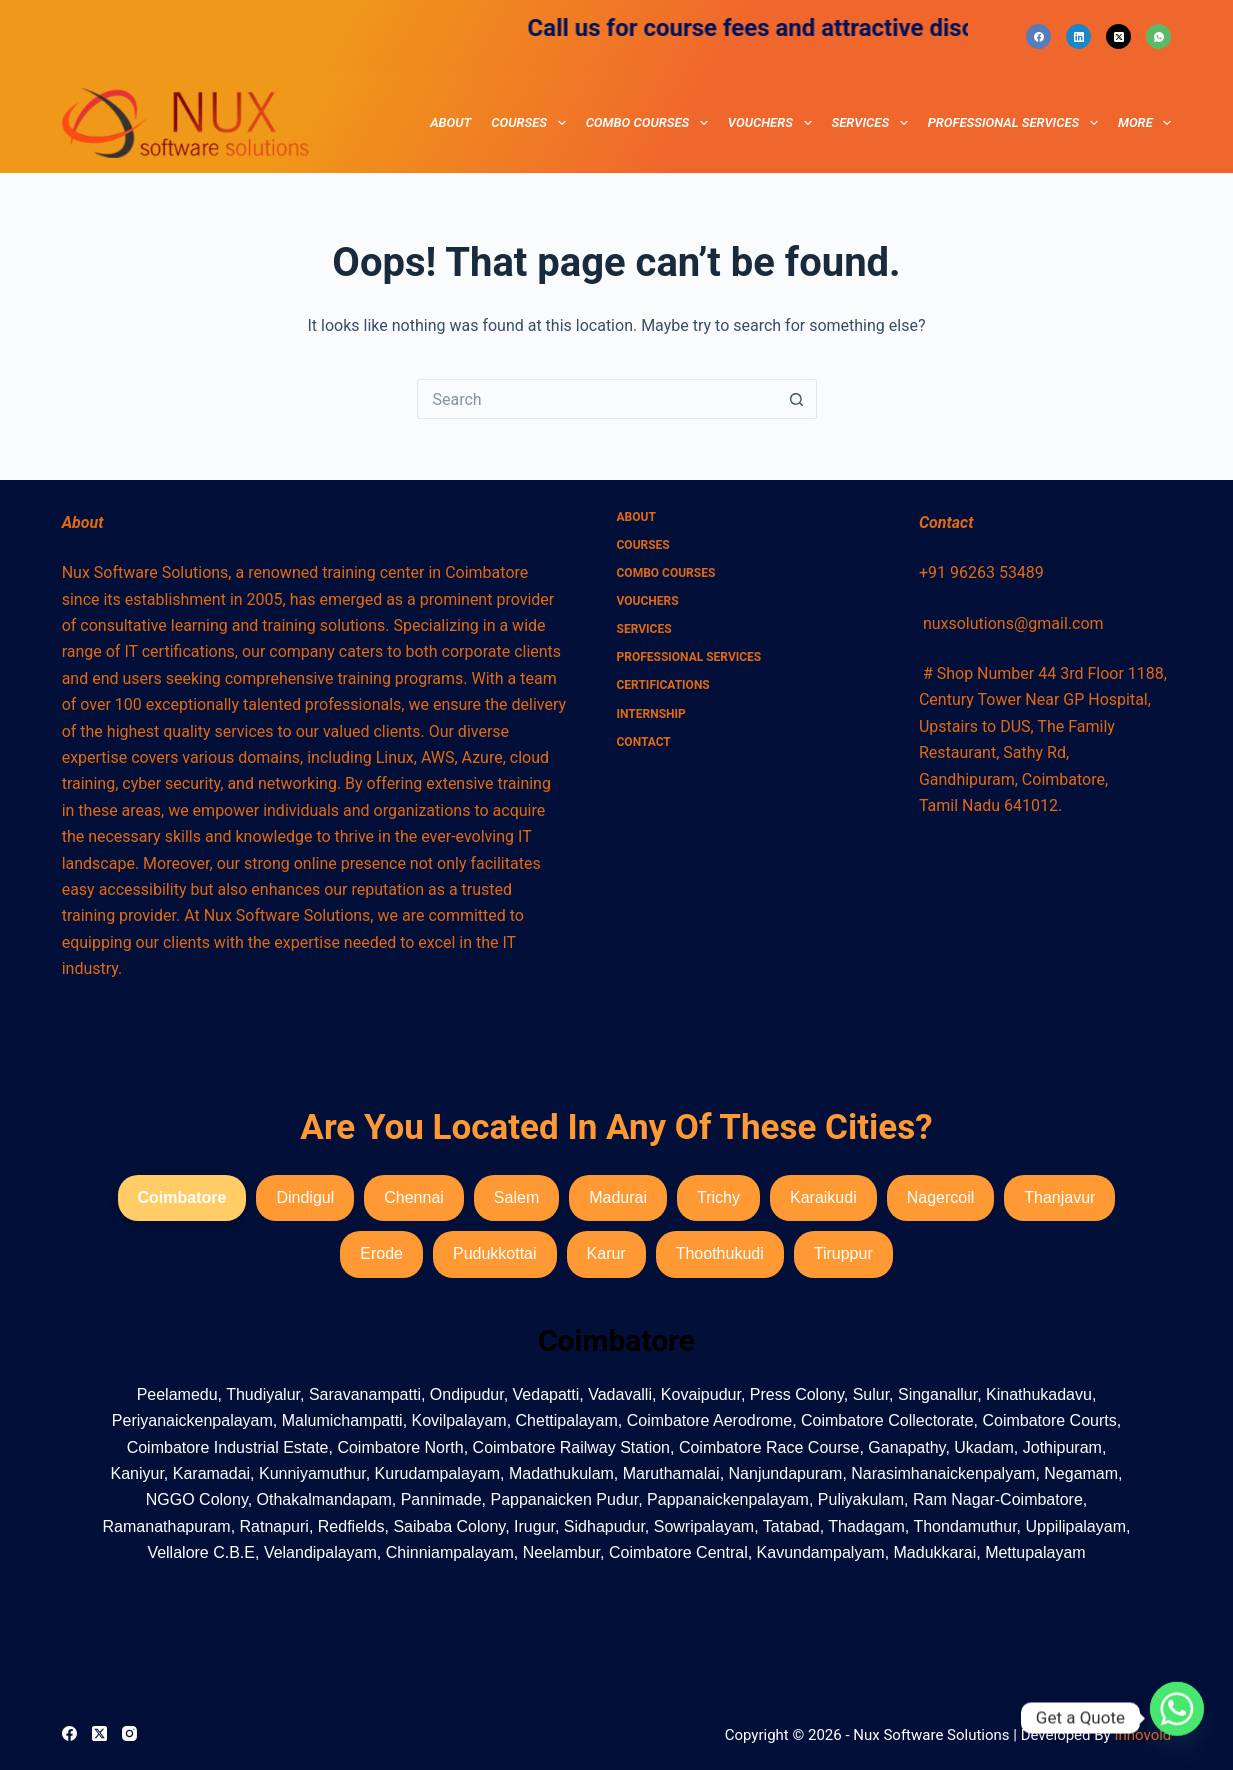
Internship (651, 714)
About (450, 122)
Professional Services (1017, 123)
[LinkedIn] (1078, 36)
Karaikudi (823, 1197)
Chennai (414, 1197)
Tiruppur (843, 1253)
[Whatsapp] (1177, 1718)
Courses (532, 123)
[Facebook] (1038, 36)
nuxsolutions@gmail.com (1013, 623)
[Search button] (797, 399)
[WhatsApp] (1158, 36)
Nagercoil (941, 1197)
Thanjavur (1059, 1197)
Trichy (718, 1197)
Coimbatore (182, 1197)
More (1144, 123)
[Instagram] (129, 1733)
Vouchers (774, 123)
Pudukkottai (495, 1253)
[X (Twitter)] (1118, 36)
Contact (644, 742)
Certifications (663, 685)
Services (874, 123)
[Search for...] (597, 399)
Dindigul (305, 1197)
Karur (606, 1253)
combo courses (651, 123)
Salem (516, 1197)
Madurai (618, 1197)
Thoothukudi (720, 1253)
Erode (381, 1253)
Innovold (1142, 1735)
